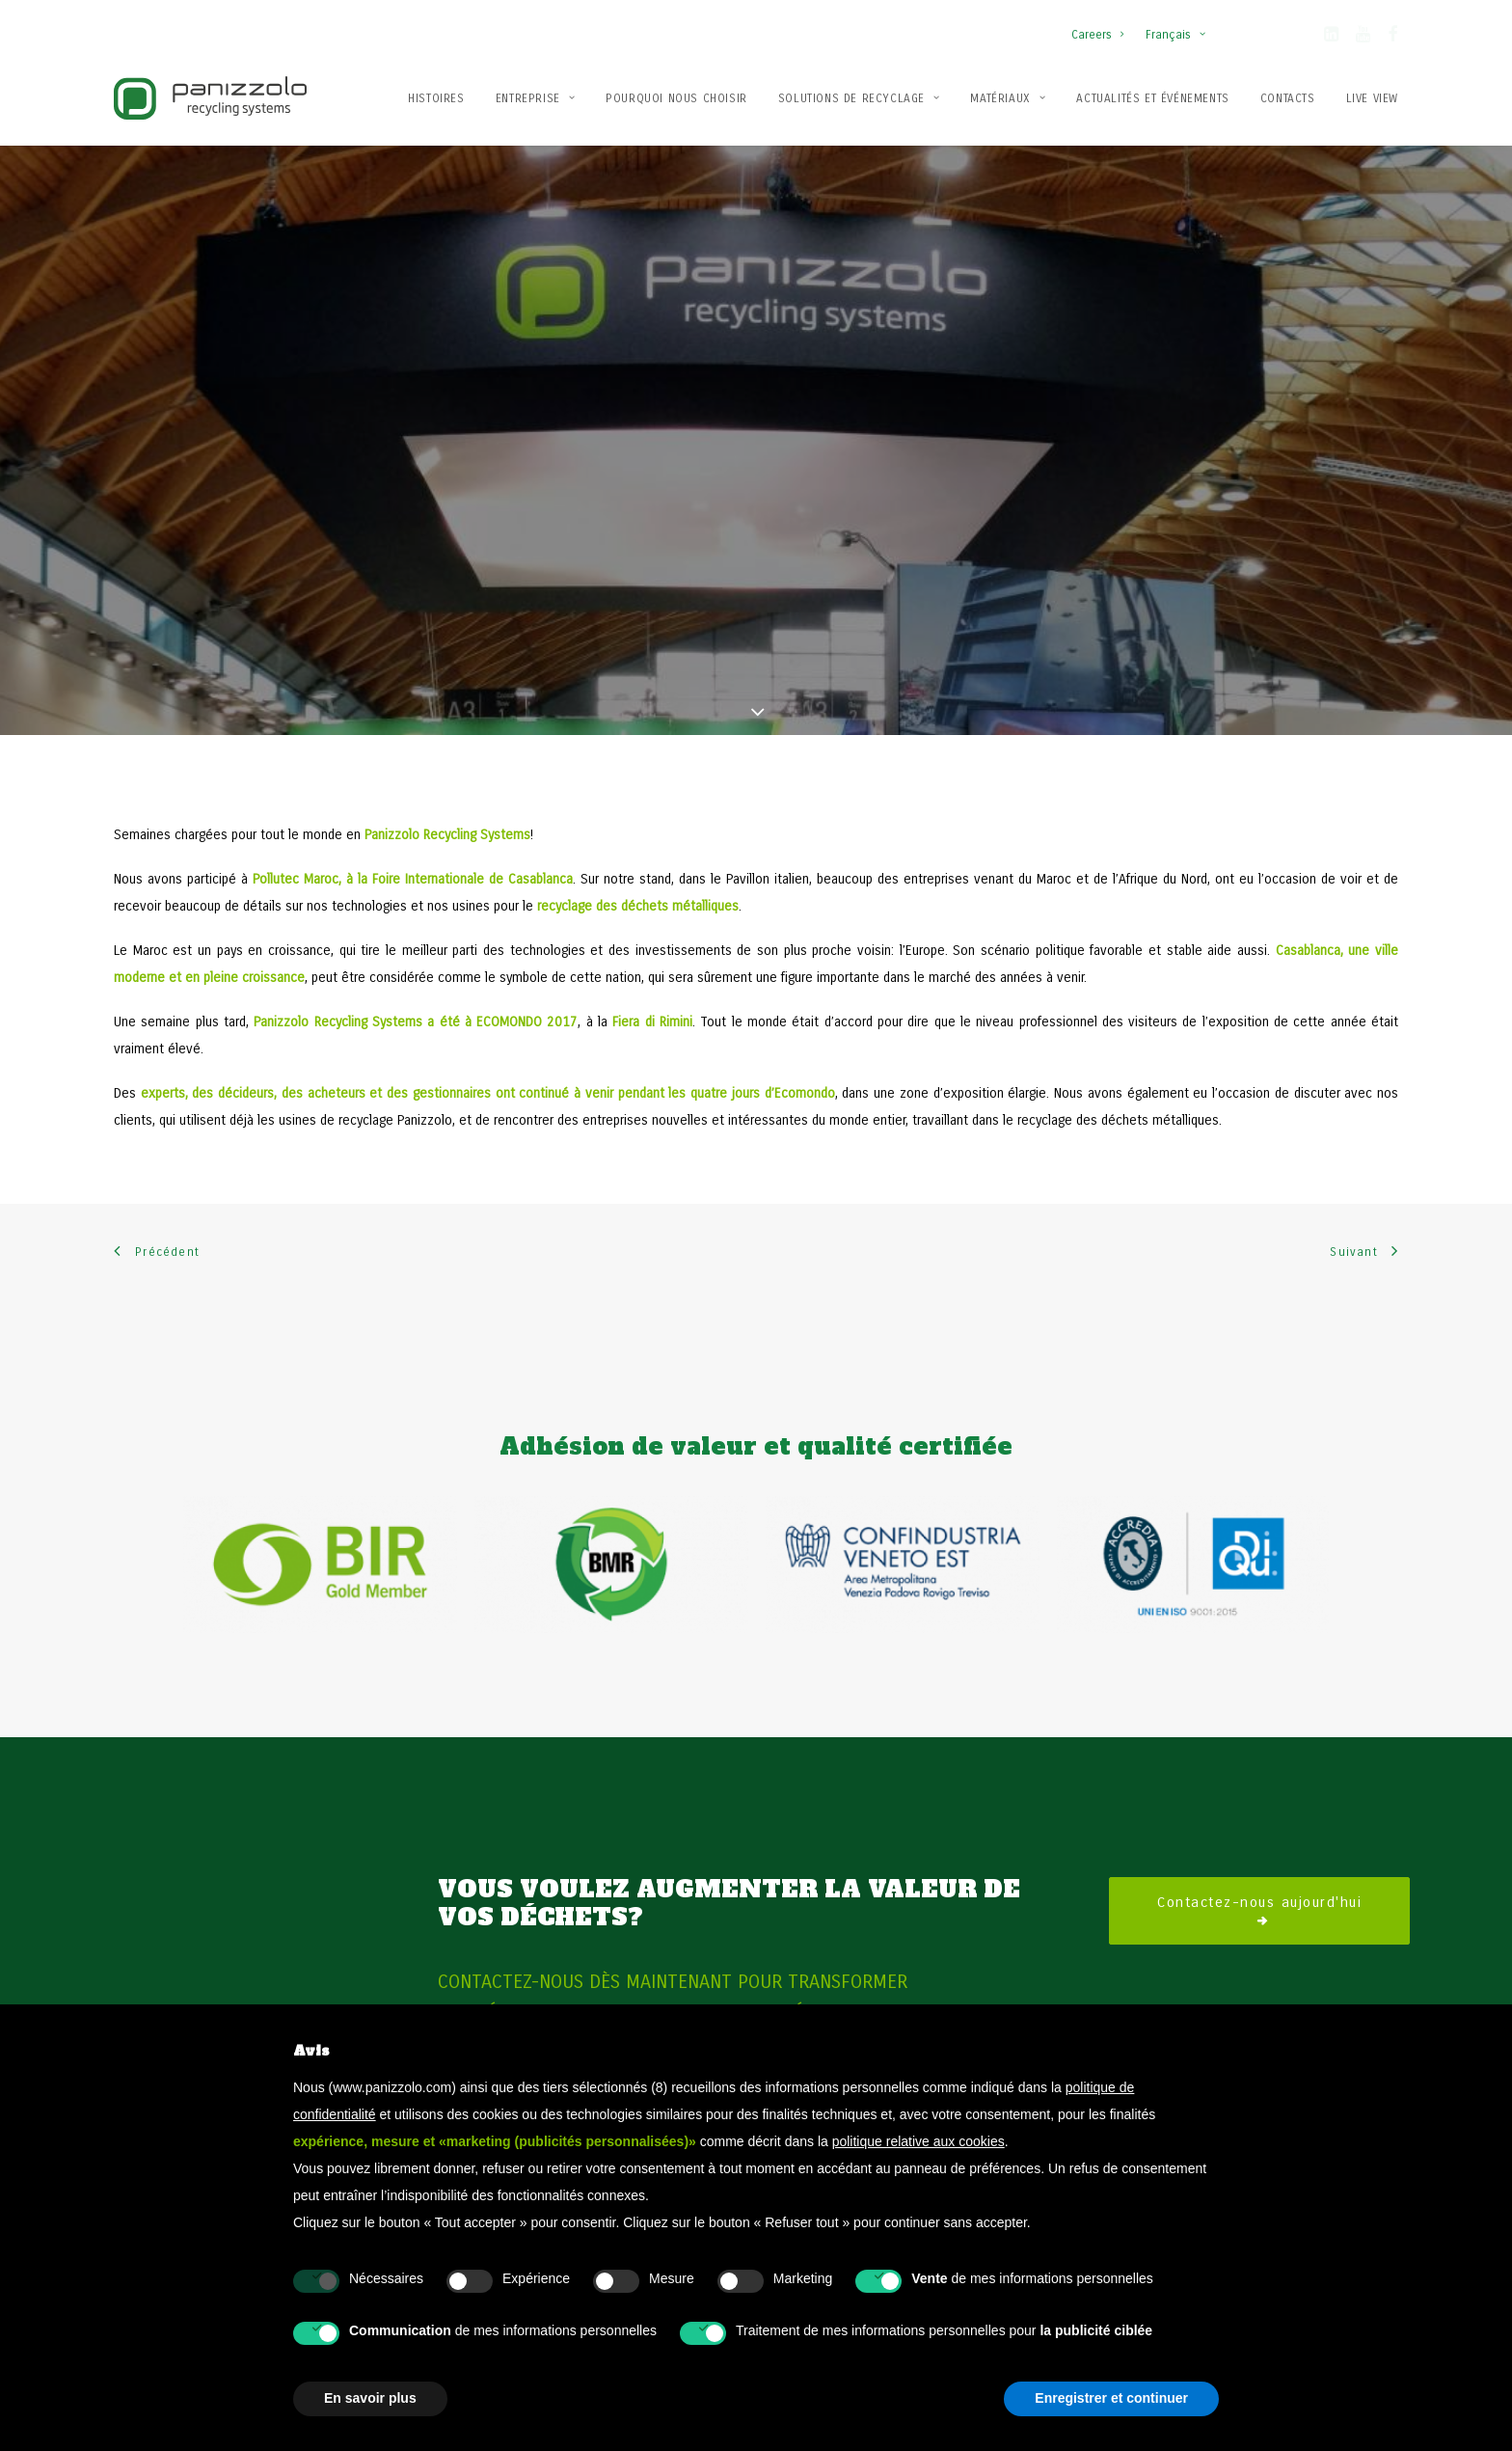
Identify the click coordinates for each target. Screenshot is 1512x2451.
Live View (1372, 98)
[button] (1331, 37)
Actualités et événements (1152, 98)
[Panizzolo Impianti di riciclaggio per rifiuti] (210, 98)
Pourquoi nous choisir (676, 98)
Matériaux (1007, 98)
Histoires (436, 98)
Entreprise (535, 98)
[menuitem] (1101, 25)
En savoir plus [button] (370, 2398)
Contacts (1287, 98)
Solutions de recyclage (859, 98)
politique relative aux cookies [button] (918, 2141)
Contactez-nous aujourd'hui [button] (1259, 1870)
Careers (1097, 34)
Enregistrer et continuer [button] (1111, 2398)
